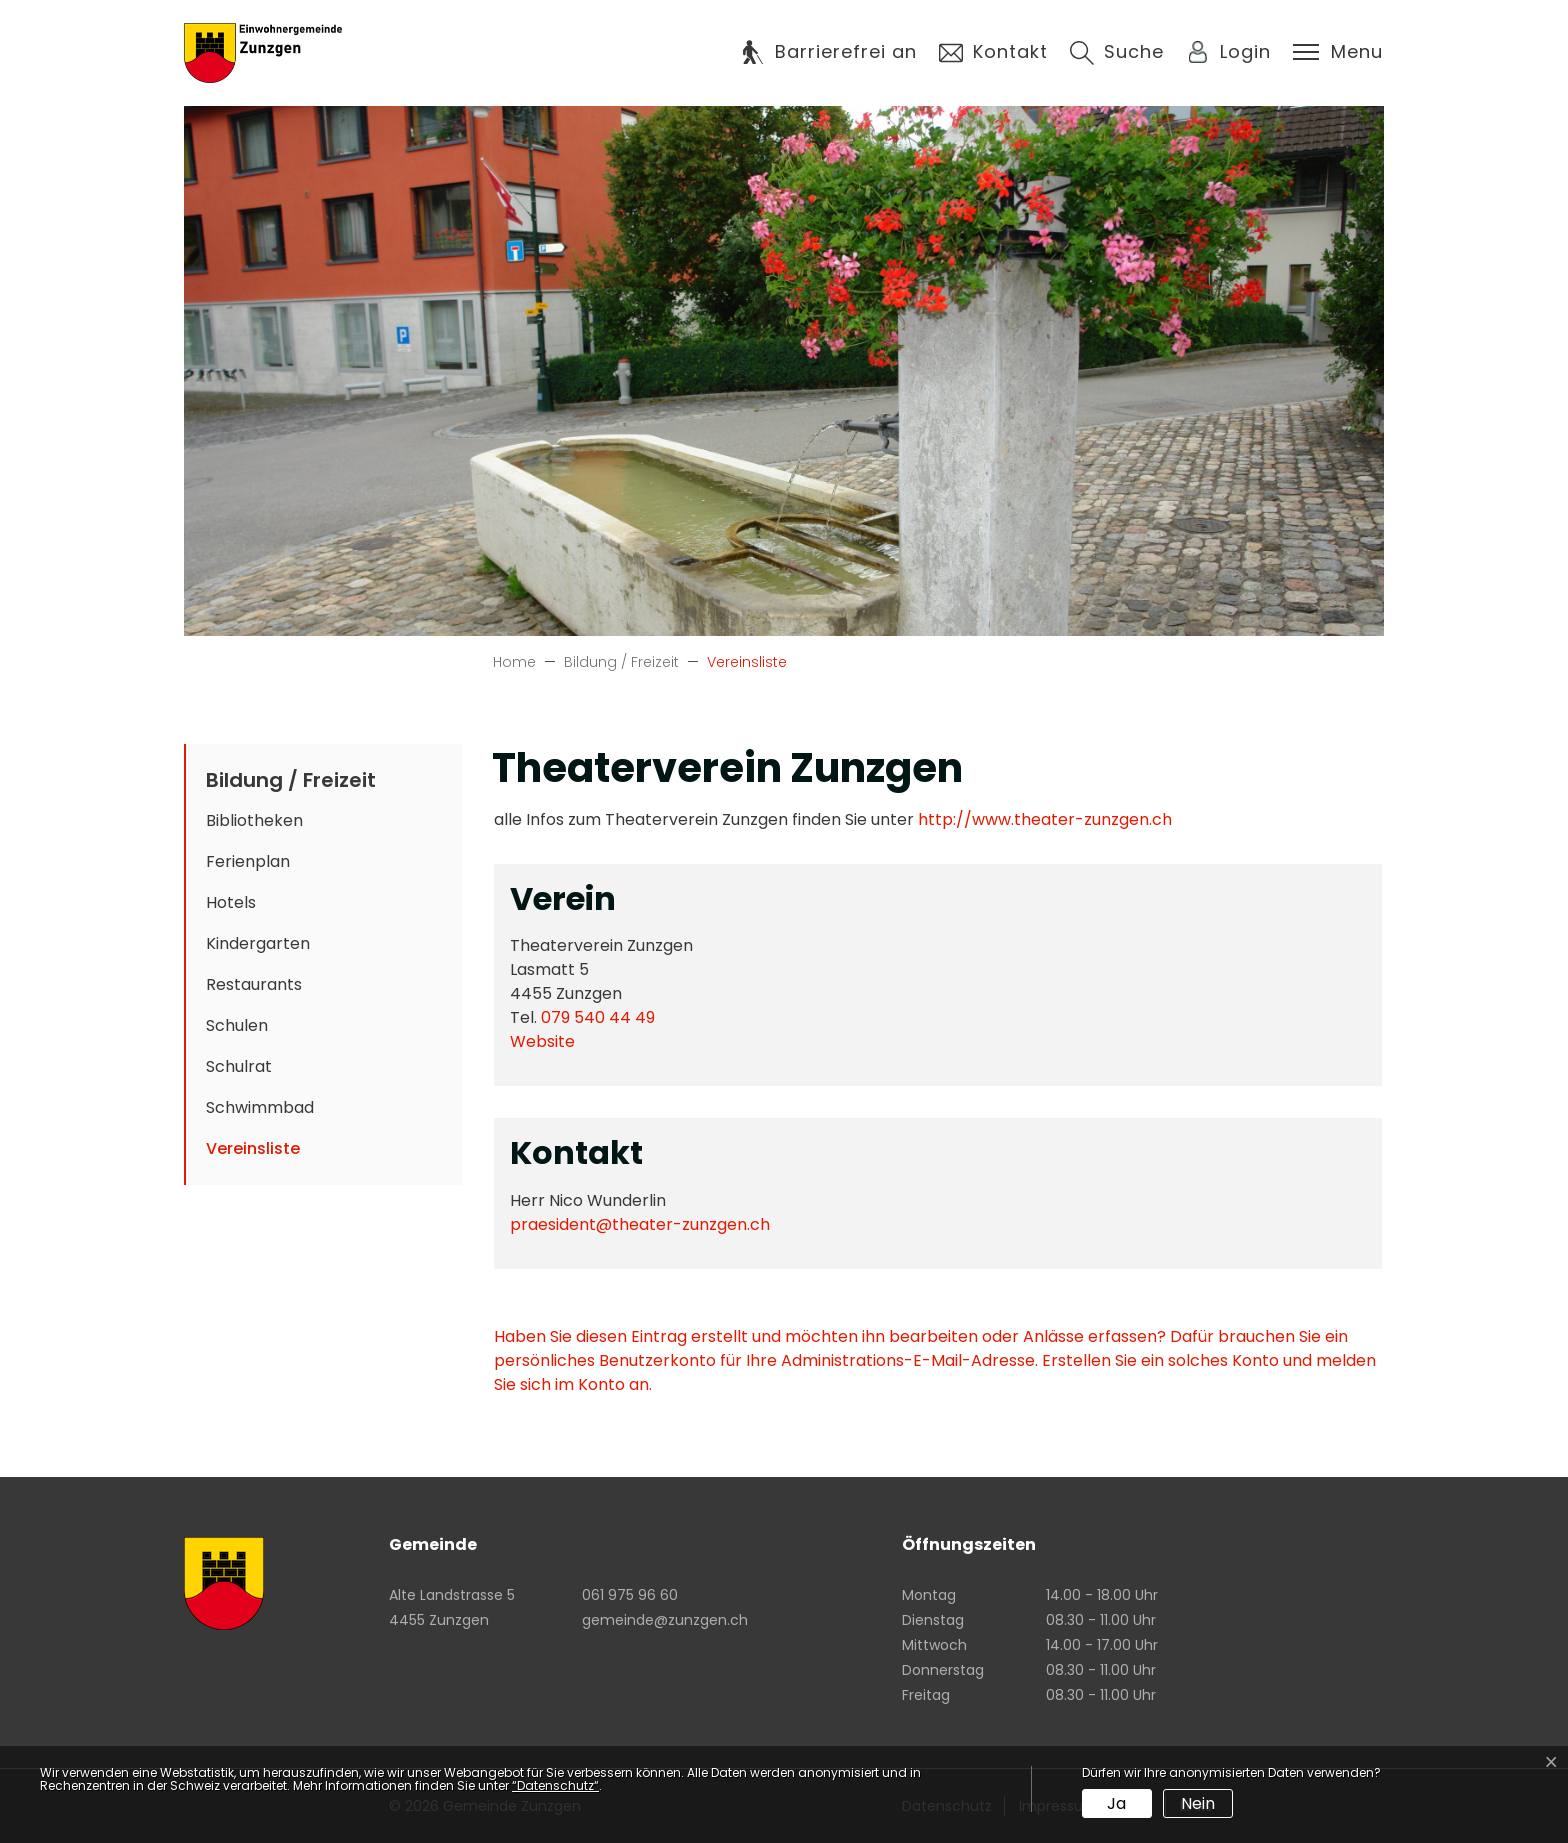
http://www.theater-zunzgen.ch (1055, 819)
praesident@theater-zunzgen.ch (640, 1224)
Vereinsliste (269, 1153)
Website (552, 1041)
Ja (1116, 1803)
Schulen (237, 1025)
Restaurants (254, 984)
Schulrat (239, 1066)
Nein (1198, 1803)
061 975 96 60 (630, 1595)
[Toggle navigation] (1338, 52)
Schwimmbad (260, 1107)
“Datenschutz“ (555, 1785)
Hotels (231, 902)
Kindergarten (258, 943)
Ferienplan (248, 861)
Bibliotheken (254, 820)
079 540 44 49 (598, 1017)
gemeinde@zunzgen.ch (665, 1620)
